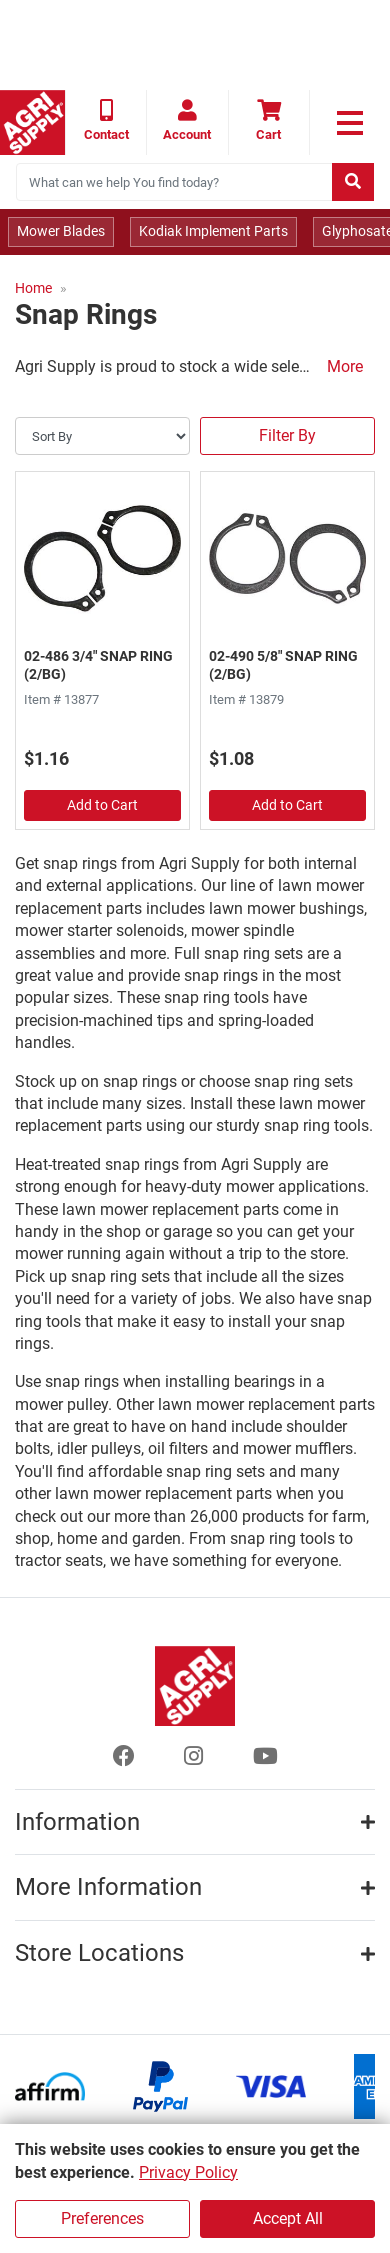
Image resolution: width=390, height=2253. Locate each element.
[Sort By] (102, 436)
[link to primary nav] (350, 123)
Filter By (287, 435)
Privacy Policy (188, 2172)
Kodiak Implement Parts (213, 231)
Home (33, 288)
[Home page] (32, 122)
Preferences (102, 2218)
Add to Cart (102, 805)
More (345, 366)
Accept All (288, 2218)
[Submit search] (353, 182)
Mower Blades (61, 231)
